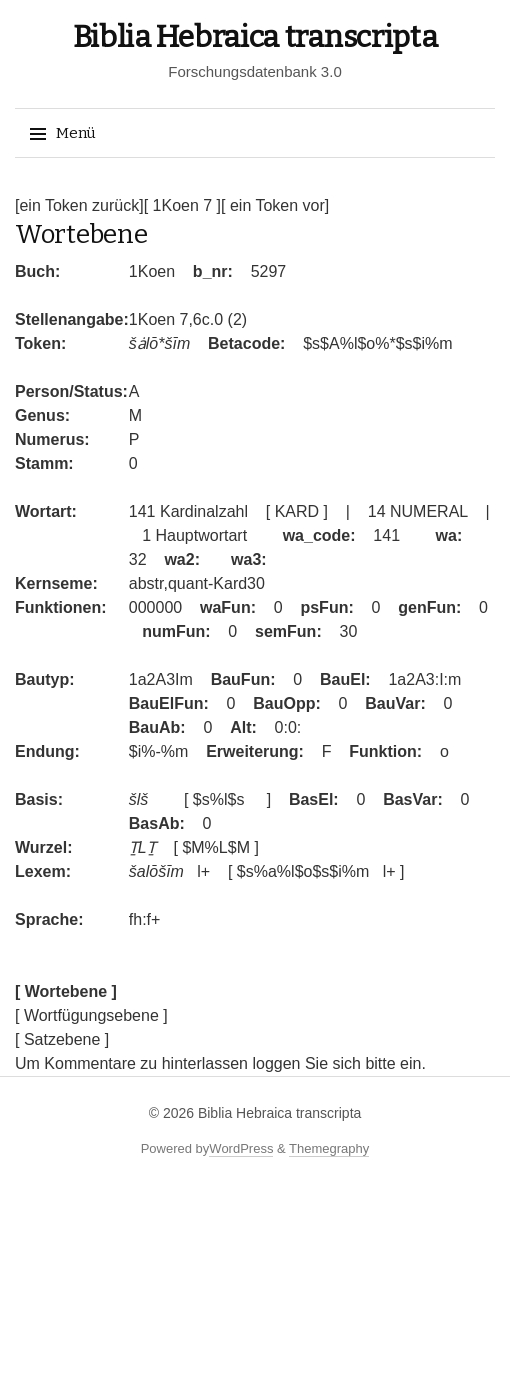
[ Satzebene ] (62, 1039)
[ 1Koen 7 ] (182, 205)
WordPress (241, 1148)
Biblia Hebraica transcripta (255, 37)
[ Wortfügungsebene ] (91, 1015)
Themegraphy (329, 1148)
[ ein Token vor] (275, 205)
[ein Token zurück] (79, 205)
